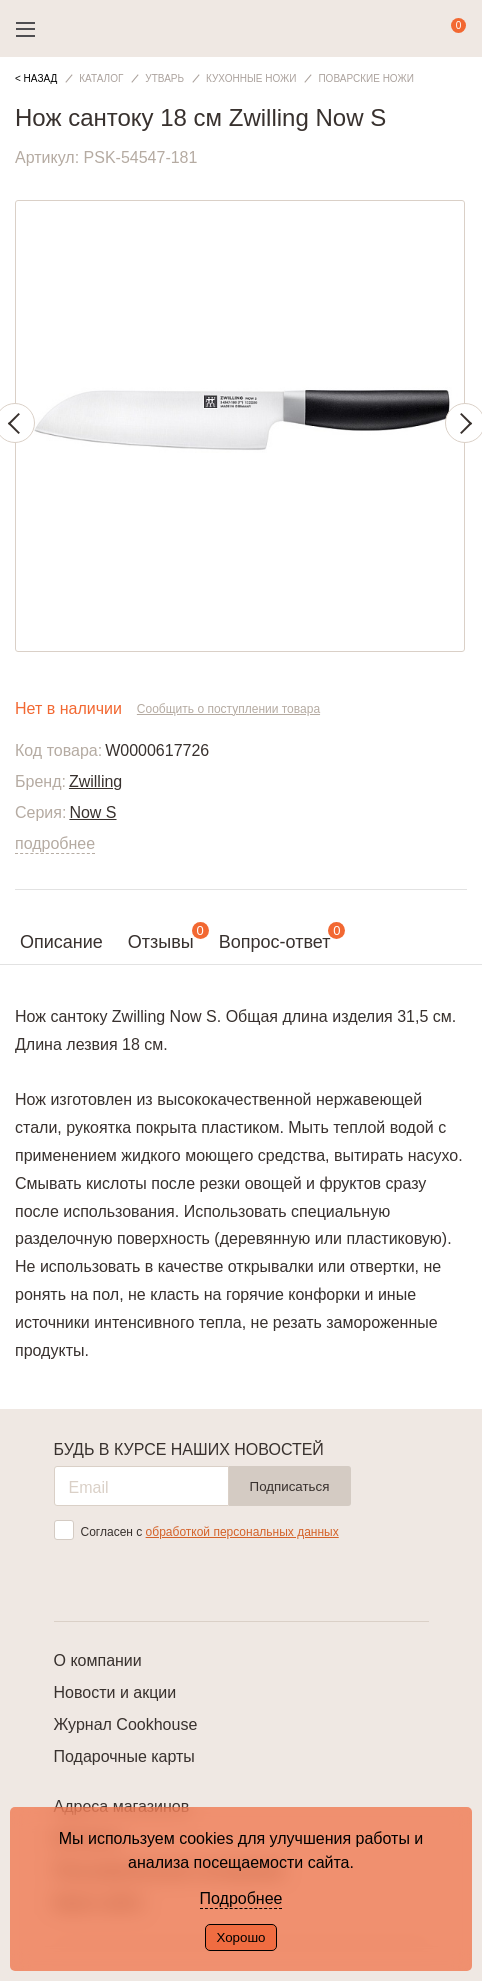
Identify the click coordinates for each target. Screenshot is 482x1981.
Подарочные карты (124, 1756)
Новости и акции (115, 1692)
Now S (92, 812)
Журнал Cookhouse (126, 1724)
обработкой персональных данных (242, 1532)
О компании (98, 1660)
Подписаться (290, 1486)
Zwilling (95, 781)
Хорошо (240, 1937)
